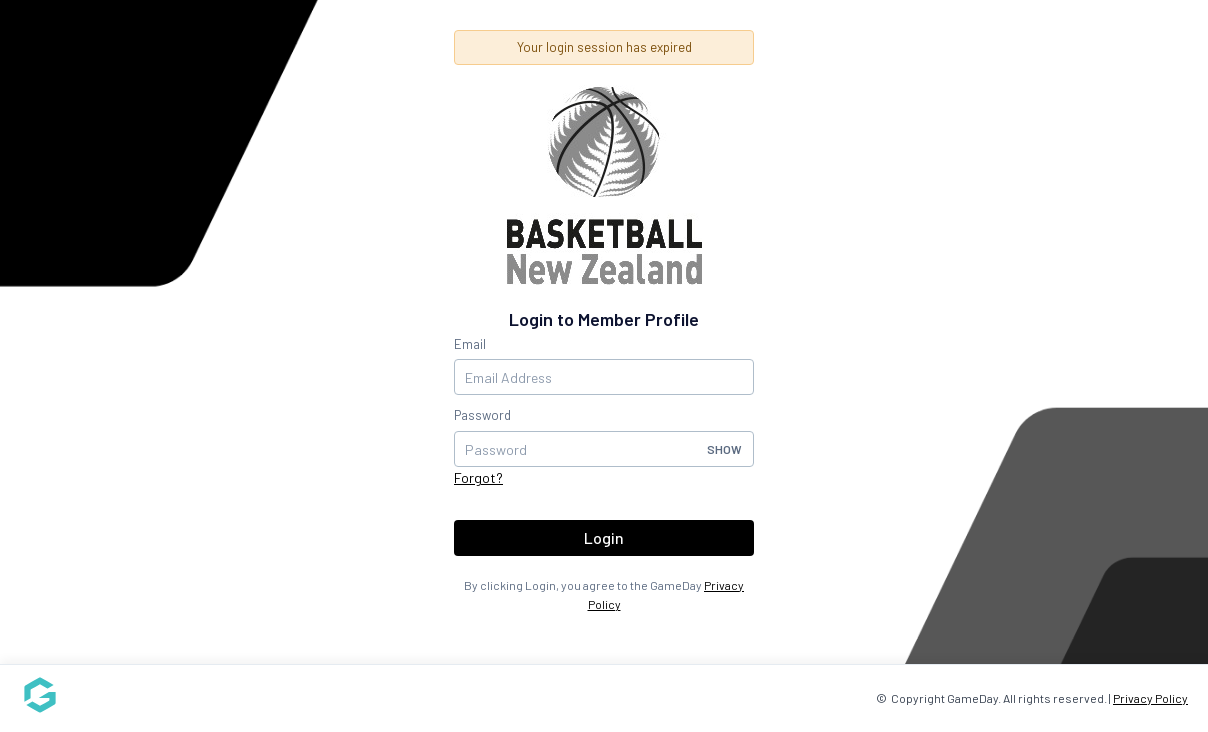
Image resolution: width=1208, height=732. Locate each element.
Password (482, 415)
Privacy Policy (1150, 698)
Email (470, 344)
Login (604, 537)
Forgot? (478, 477)
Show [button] (724, 449)
